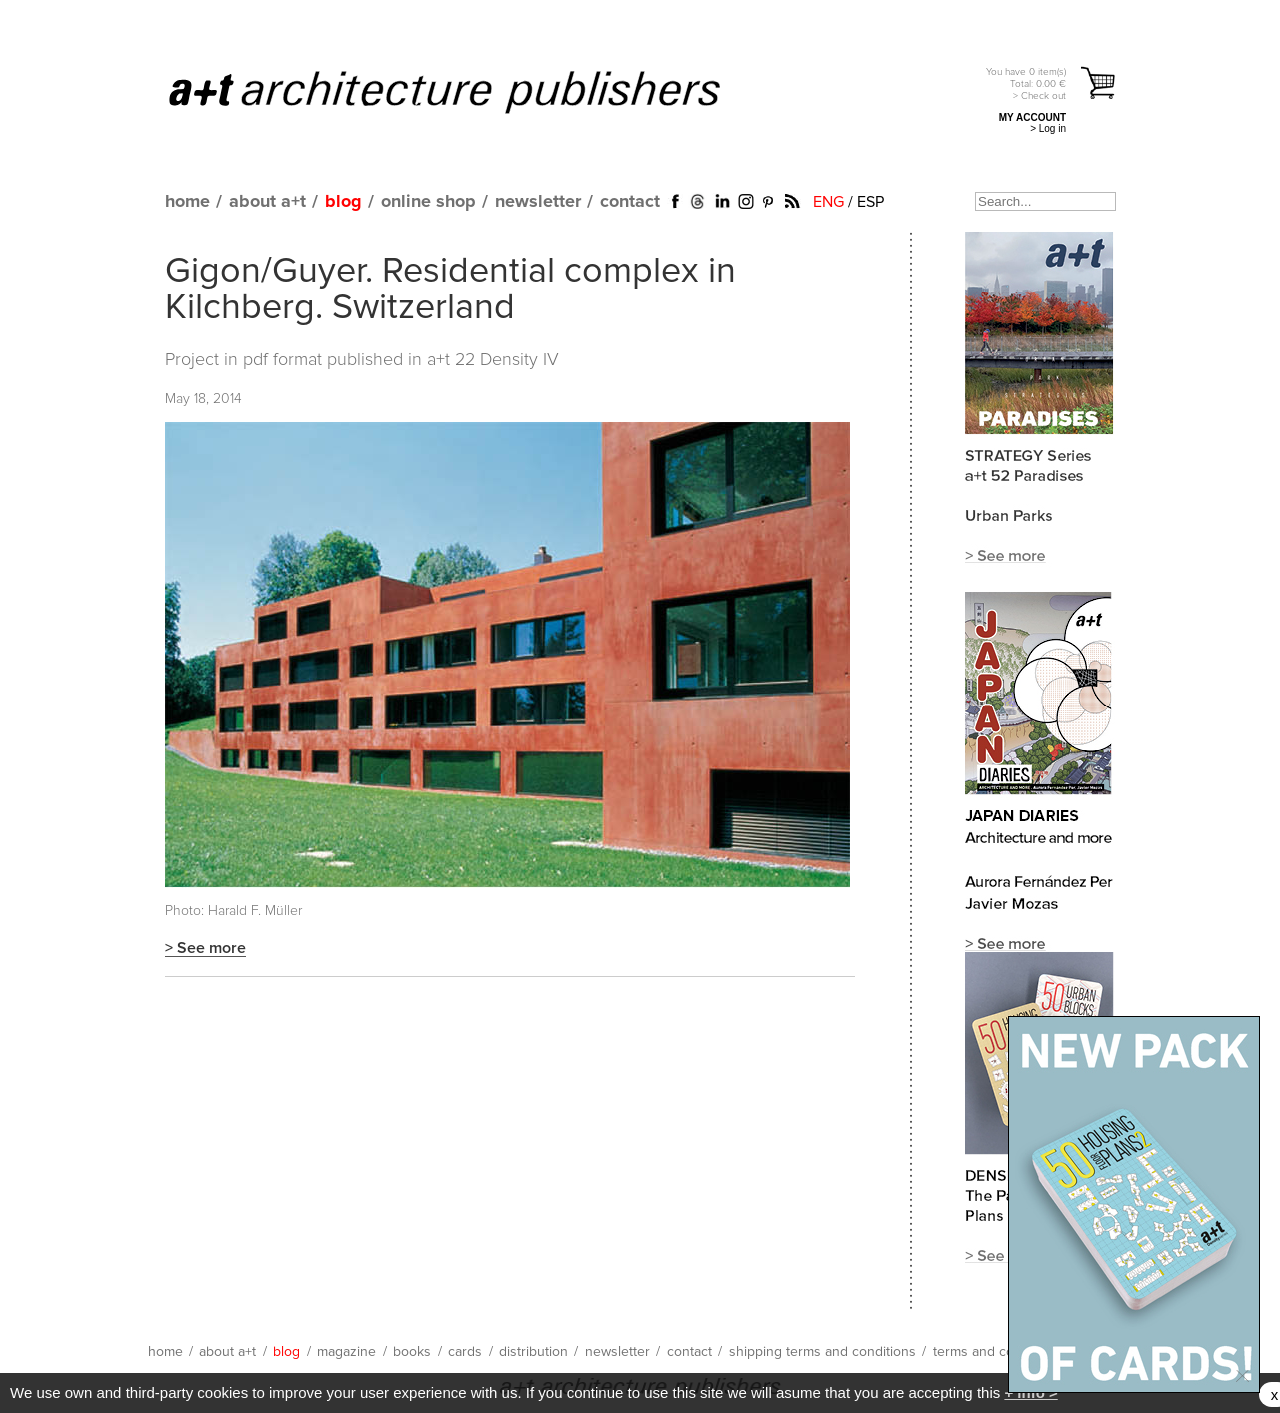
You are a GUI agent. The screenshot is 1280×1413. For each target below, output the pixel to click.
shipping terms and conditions (822, 1352)
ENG (828, 202)
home (187, 202)
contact (630, 202)
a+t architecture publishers (469, 91)
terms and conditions (998, 1352)
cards (465, 1352)
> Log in (1048, 128)
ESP (870, 202)
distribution (533, 1352)
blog (343, 202)
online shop (428, 202)
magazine (346, 1352)
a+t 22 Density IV (493, 360)
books (412, 1352)
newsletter (538, 202)
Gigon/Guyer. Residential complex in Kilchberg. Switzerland (450, 290)
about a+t (267, 202)
